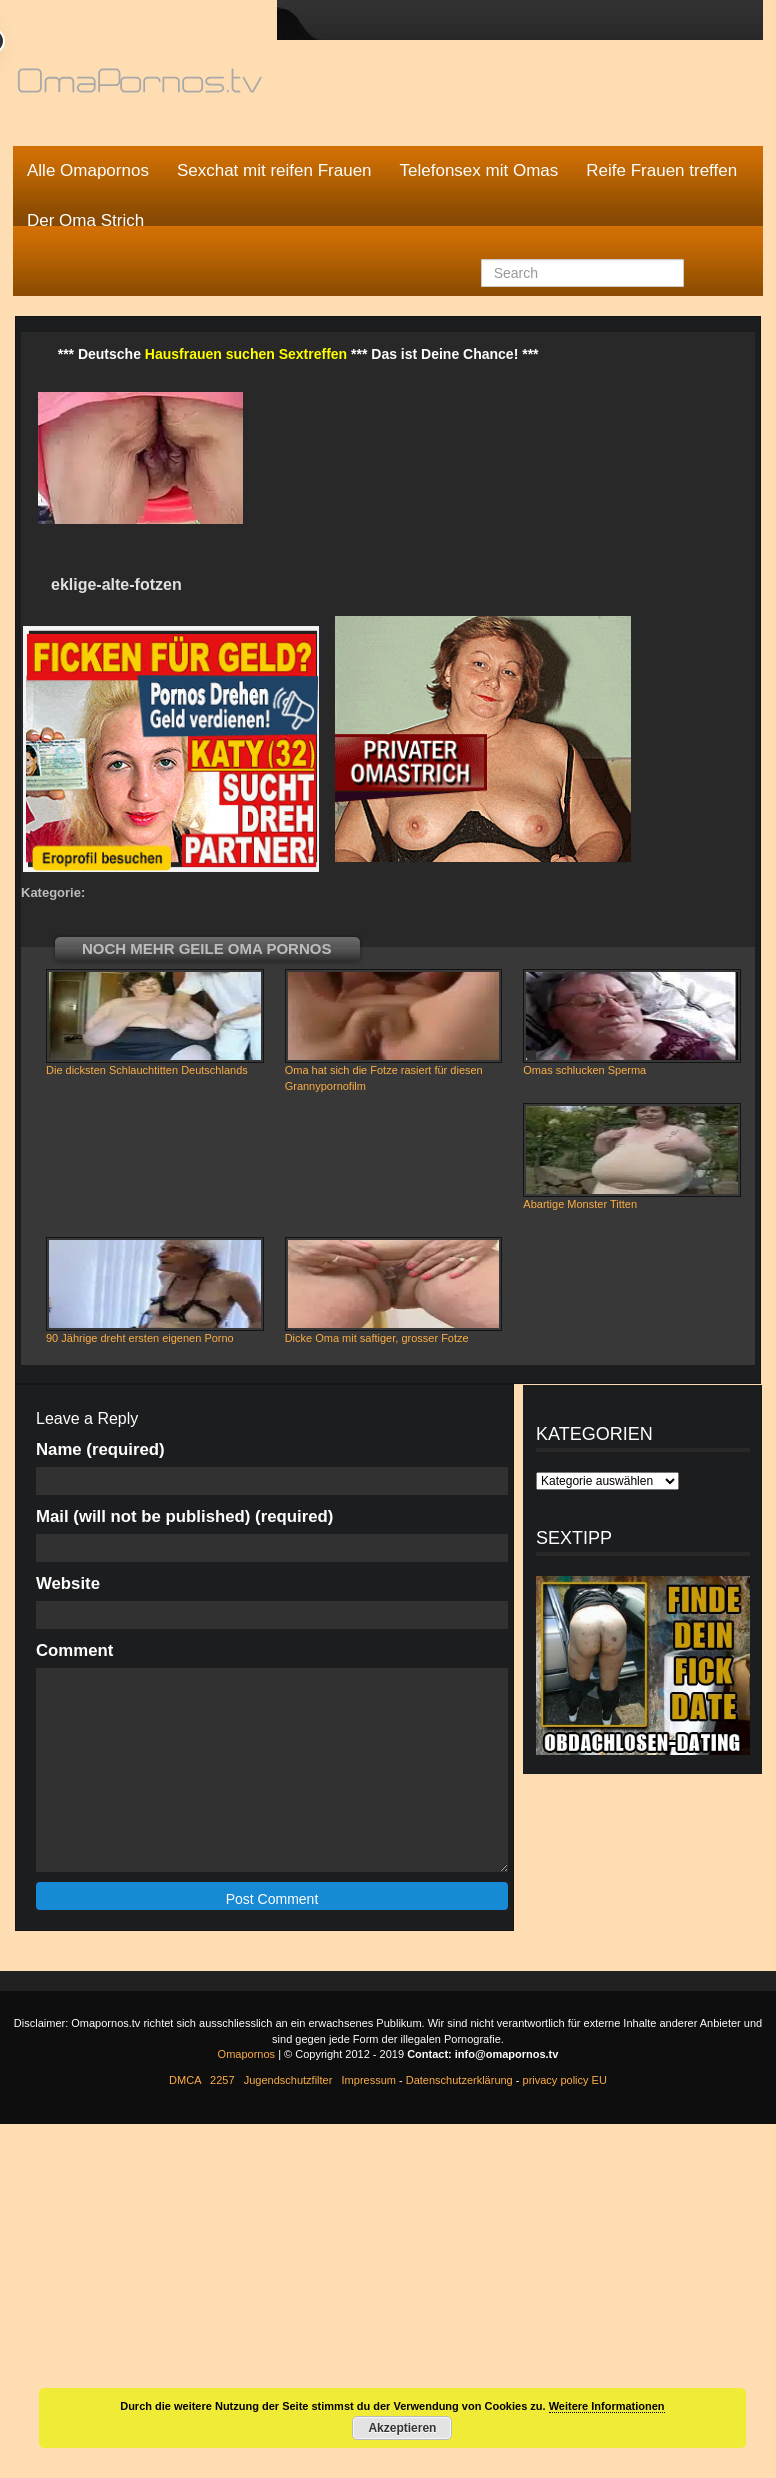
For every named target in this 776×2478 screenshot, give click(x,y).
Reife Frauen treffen (661, 170)
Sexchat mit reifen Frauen (274, 170)
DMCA (185, 2080)
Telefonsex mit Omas (479, 170)
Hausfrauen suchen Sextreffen (246, 354)
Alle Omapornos (88, 170)
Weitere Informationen (607, 2406)
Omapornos (246, 2054)
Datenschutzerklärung (459, 2080)
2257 (222, 2080)
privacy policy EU (565, 2080)
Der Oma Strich (85, 220)
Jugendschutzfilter (288, 2080)
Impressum (369, 2080)
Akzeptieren (402, 2428)
